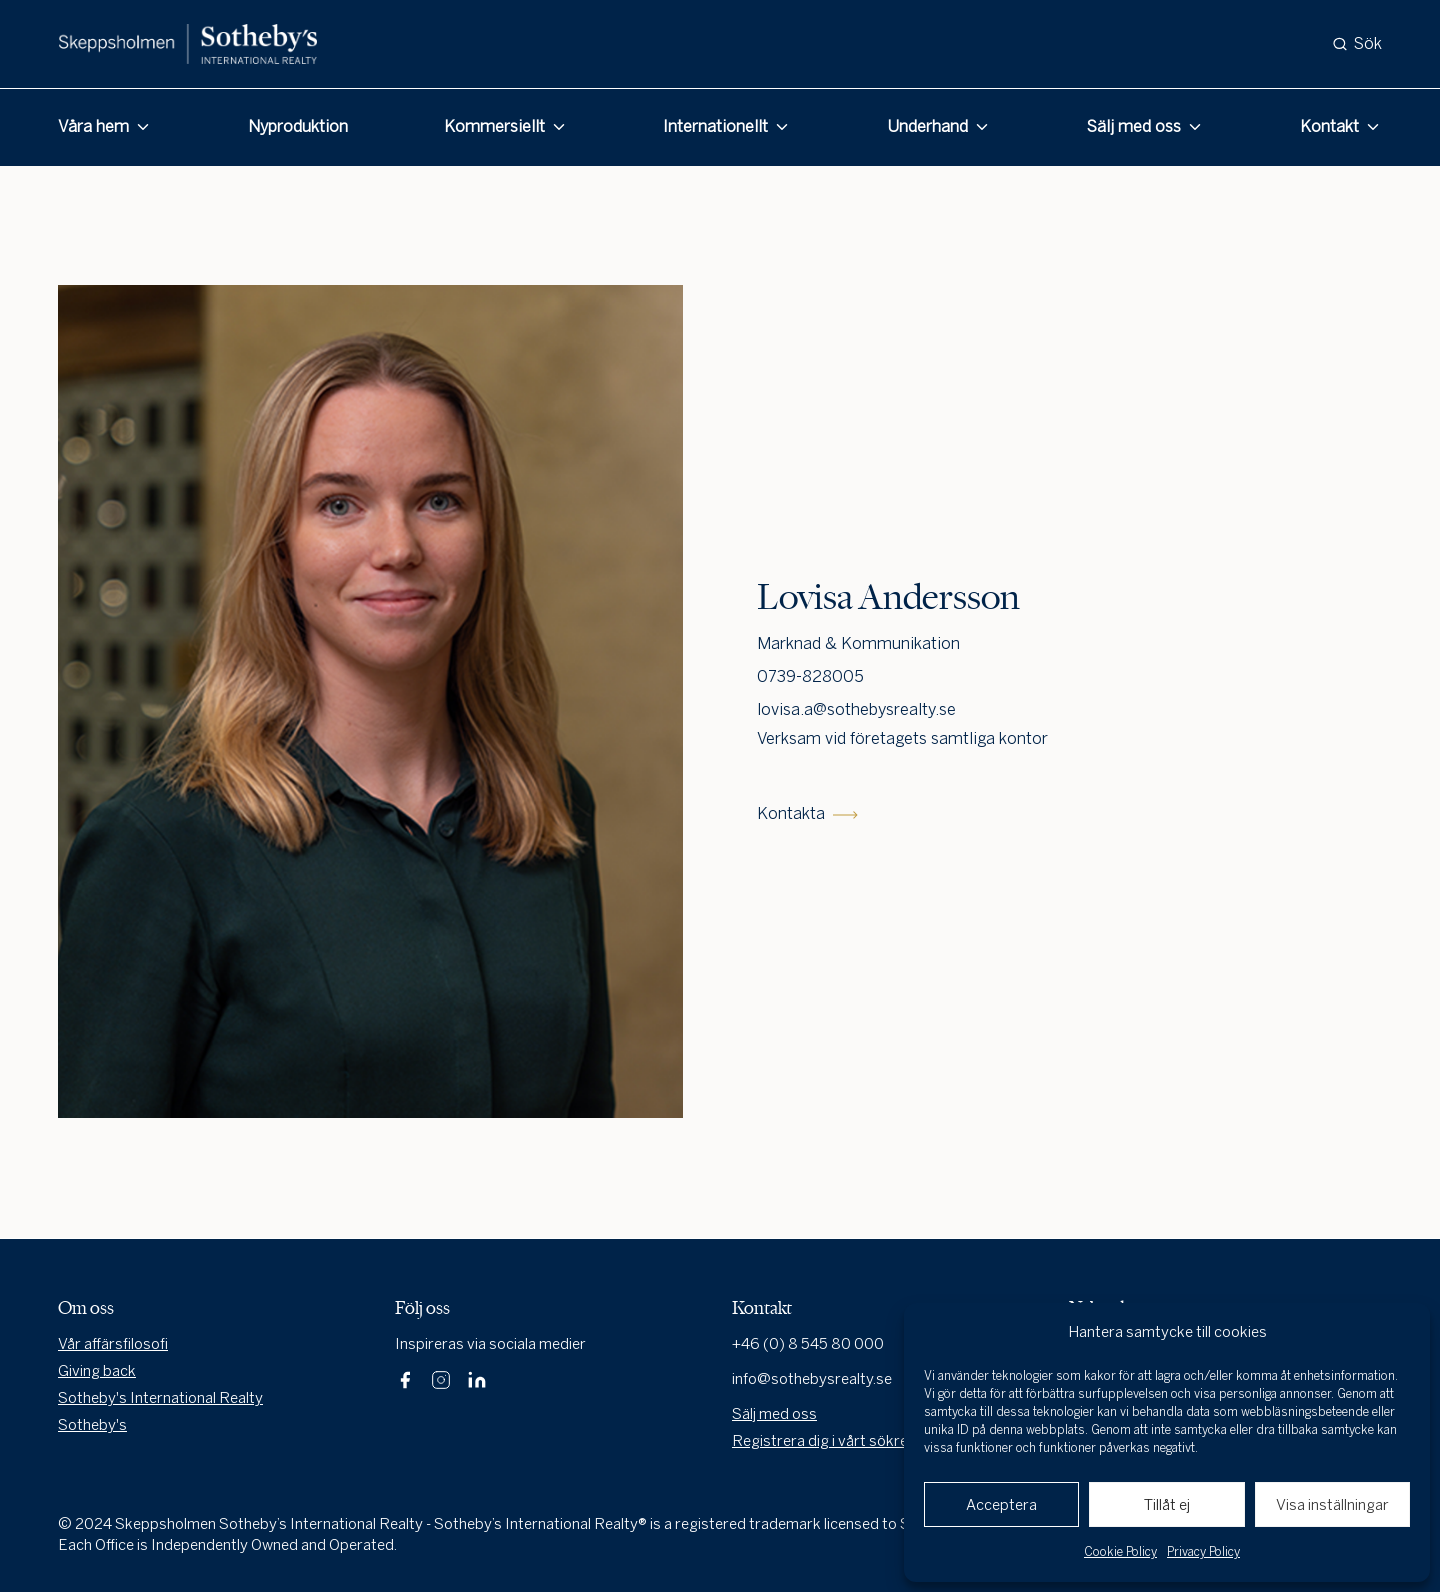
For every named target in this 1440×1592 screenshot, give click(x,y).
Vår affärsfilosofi (113, 1344)
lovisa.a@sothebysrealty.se (856, 709)
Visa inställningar (1332, 1505)
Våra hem (93, 126)
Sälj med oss (1134, 126)
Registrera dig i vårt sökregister (840, 1441)
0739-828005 (810, 676)
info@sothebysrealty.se (812, 1379)
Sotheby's (92, 1425)
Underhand (927, 126)
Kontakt (1329, 126)
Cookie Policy (1120, 1552)
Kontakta (807, 813)
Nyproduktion (298, 126)
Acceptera (1001, 1505)
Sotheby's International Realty (160, 1398)
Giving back (97, 1371)
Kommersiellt (494, 126)
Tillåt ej (1167, 1505)
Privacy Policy (1203, 1552)
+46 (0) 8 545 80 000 (808, 1344)
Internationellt (715, 126)
